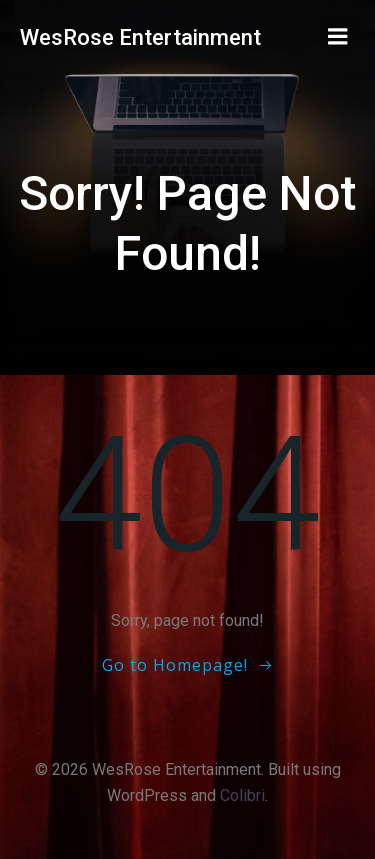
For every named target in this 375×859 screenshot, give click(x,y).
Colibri (242, 795)
